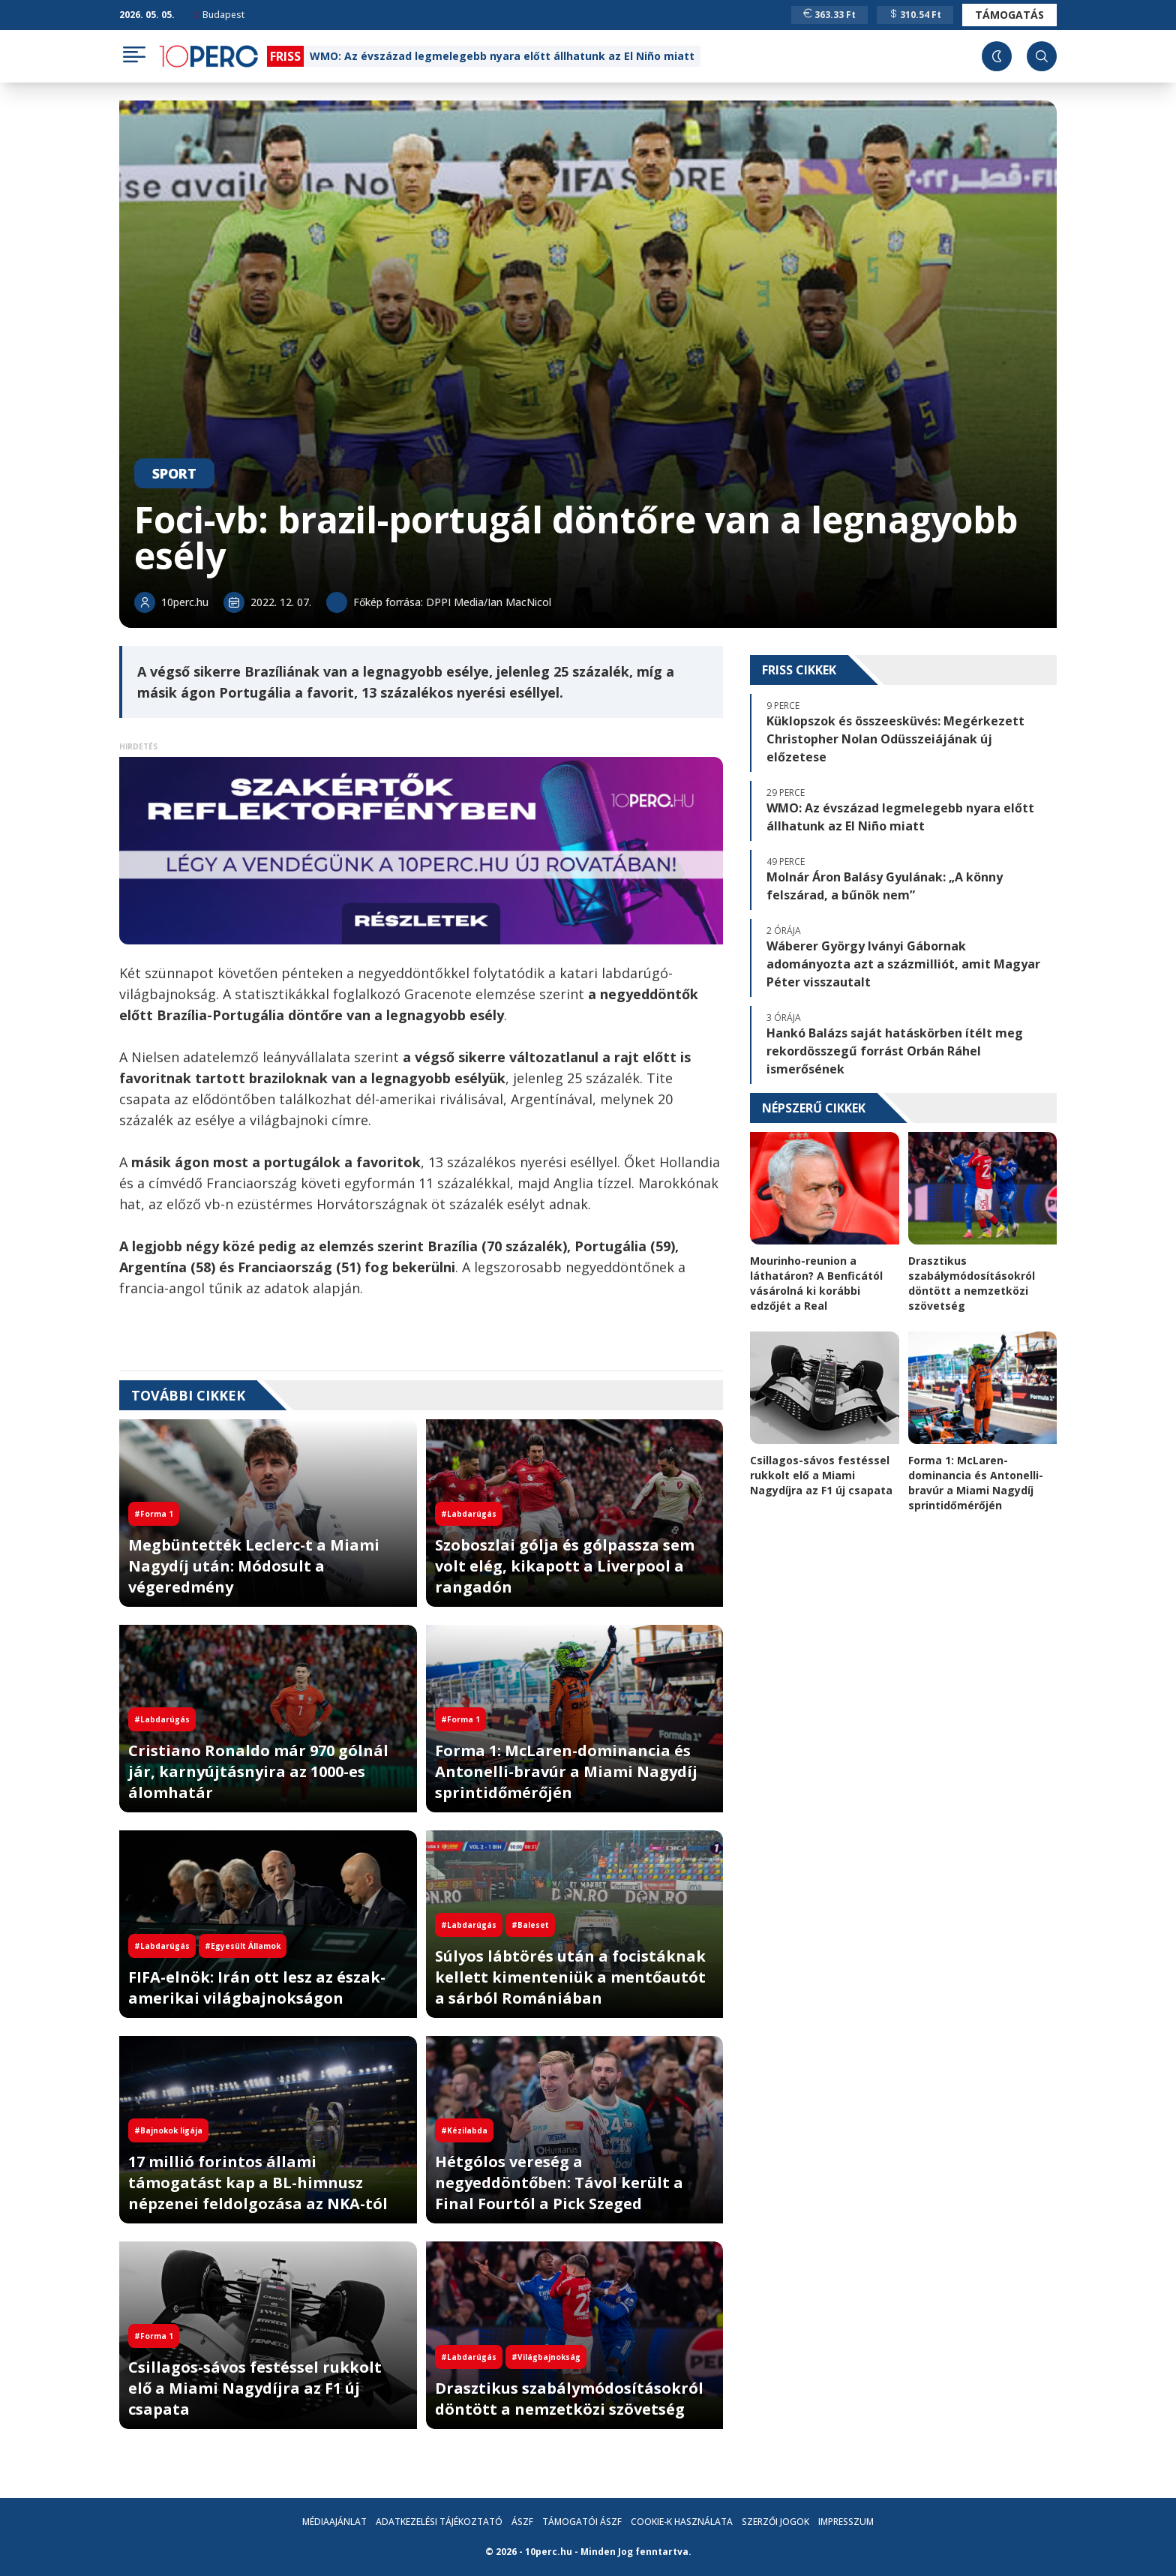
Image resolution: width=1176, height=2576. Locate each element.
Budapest (219, 14)
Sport (174, 473)
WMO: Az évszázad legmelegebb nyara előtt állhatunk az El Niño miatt (502, 56)
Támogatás (1009, 15)
